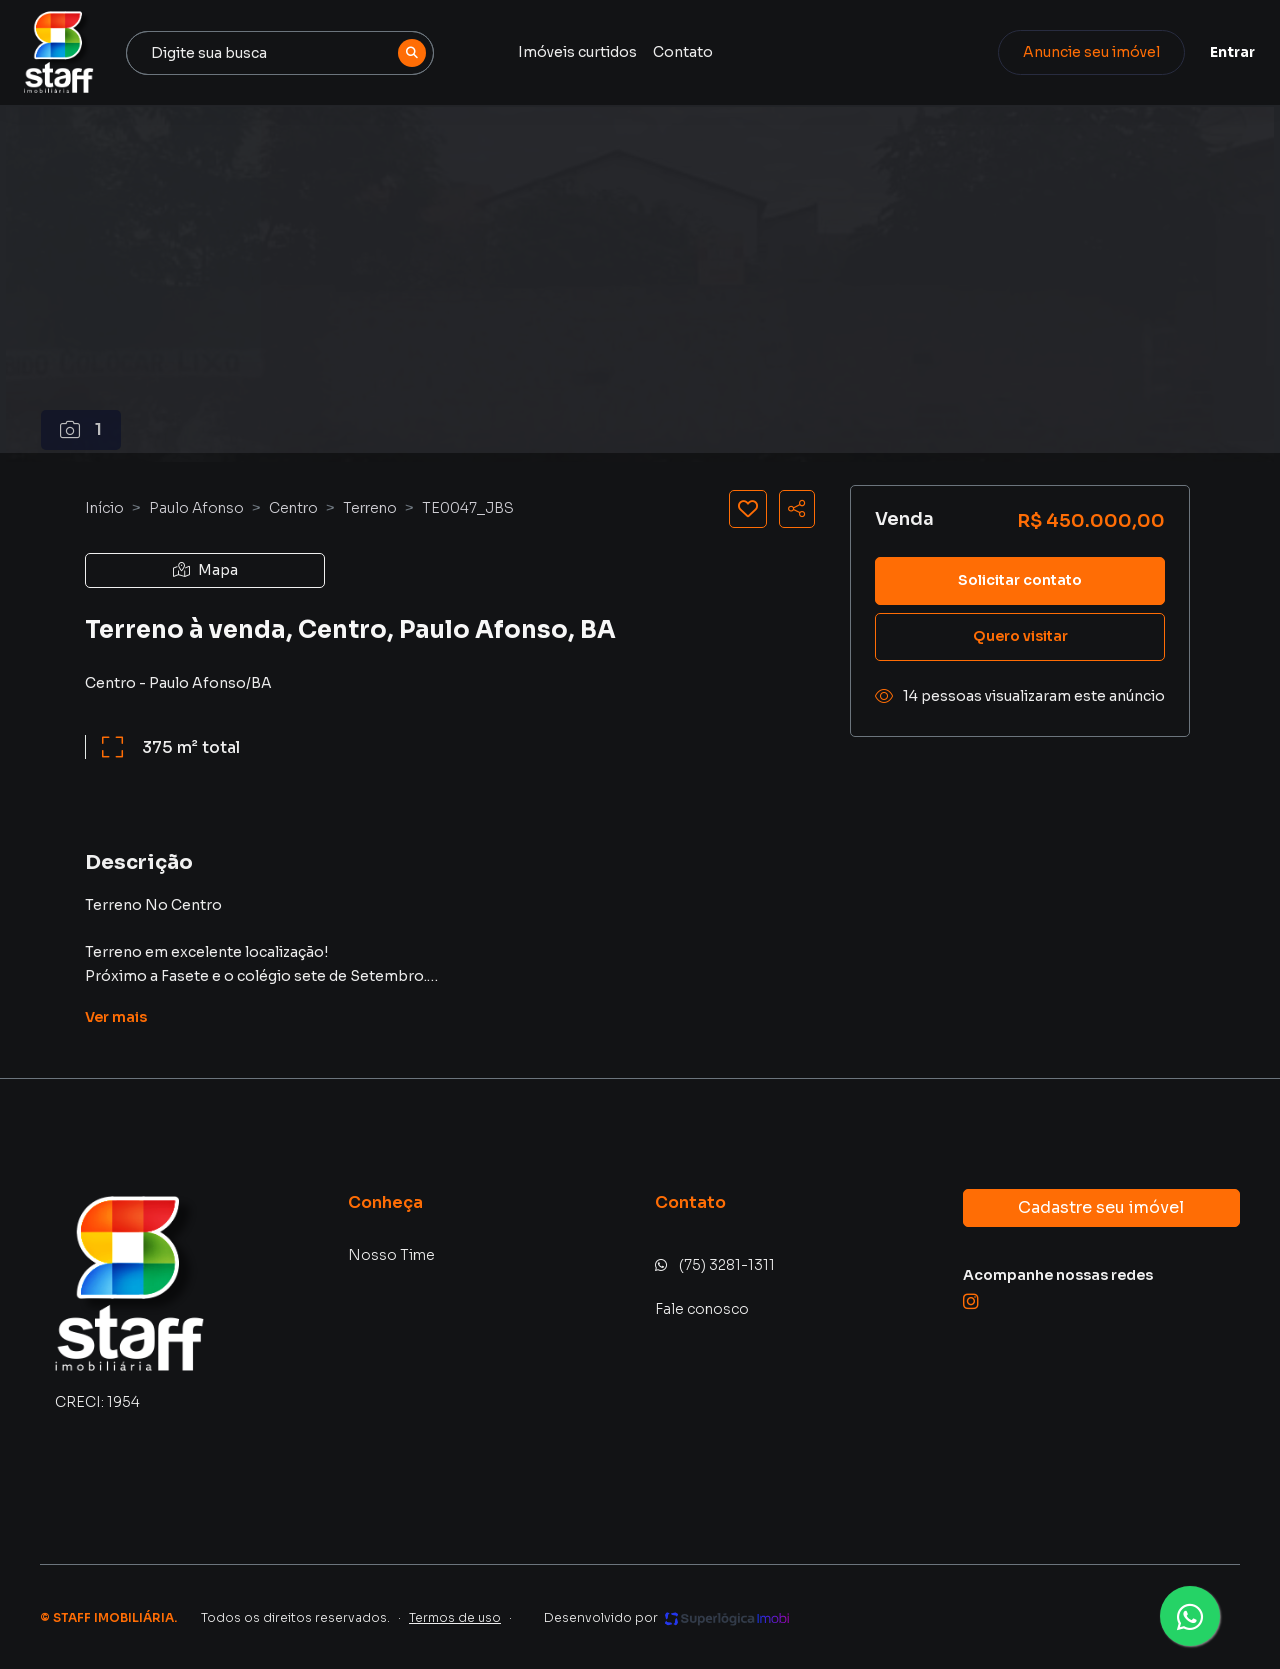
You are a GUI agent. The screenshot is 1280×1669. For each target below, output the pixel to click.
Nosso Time (391, 1255)
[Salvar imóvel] (748, 509)
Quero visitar (1020, 636)
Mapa (205, 570)
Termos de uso (455, 1617)
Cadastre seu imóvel (1101, 1207)
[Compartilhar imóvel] (797, 509)
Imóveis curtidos (585, 52)
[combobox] (292, 53)
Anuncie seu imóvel (1075, 52)
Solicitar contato (1020, 580)
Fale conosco (702, 1309)
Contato (691, 52)
